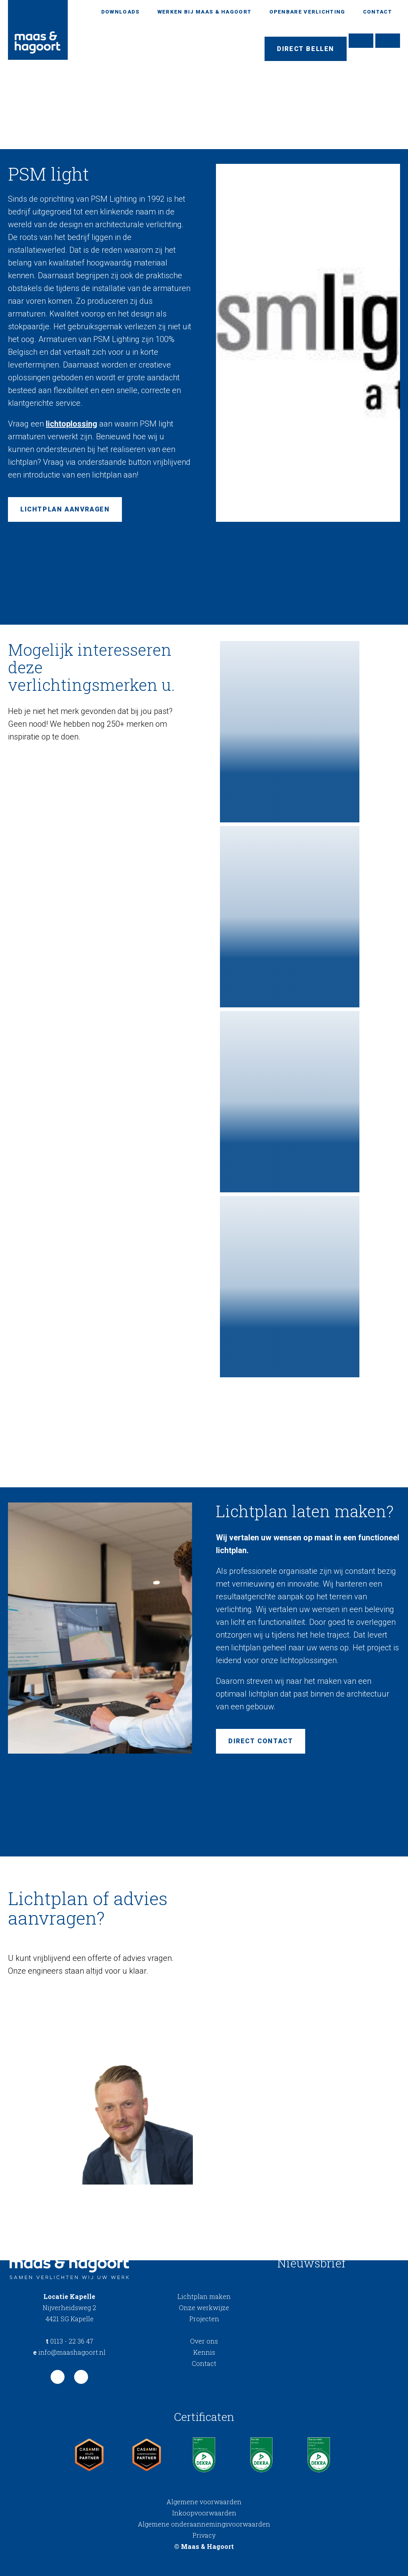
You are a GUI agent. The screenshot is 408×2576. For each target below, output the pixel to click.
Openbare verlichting (307, 12)
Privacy (204, 2535)
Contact (377, 12)
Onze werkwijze (204, 2307)
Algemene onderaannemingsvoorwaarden (204, 2524)
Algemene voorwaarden (204, 2501)
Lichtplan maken (204, 2296)
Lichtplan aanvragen (65, 509)
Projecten (204, 2318)
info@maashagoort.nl (69, 2352)
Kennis (204, 2352)
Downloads (120, 12)
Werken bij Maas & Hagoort (204, 12)
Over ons (204, 2341)
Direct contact (260, 1741)
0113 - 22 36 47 (69, 2341)
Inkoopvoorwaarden (204, 2513)
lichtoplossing (71, 424)
